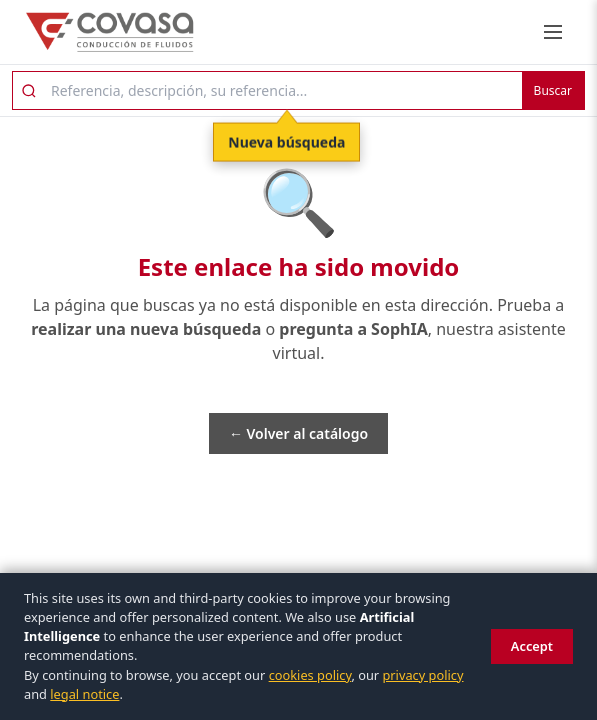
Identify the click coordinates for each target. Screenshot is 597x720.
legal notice (84, 694)
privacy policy (422, 675)
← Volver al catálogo (298, 433)
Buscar (553, 90)
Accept (532, 646)
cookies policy (310, 675)
